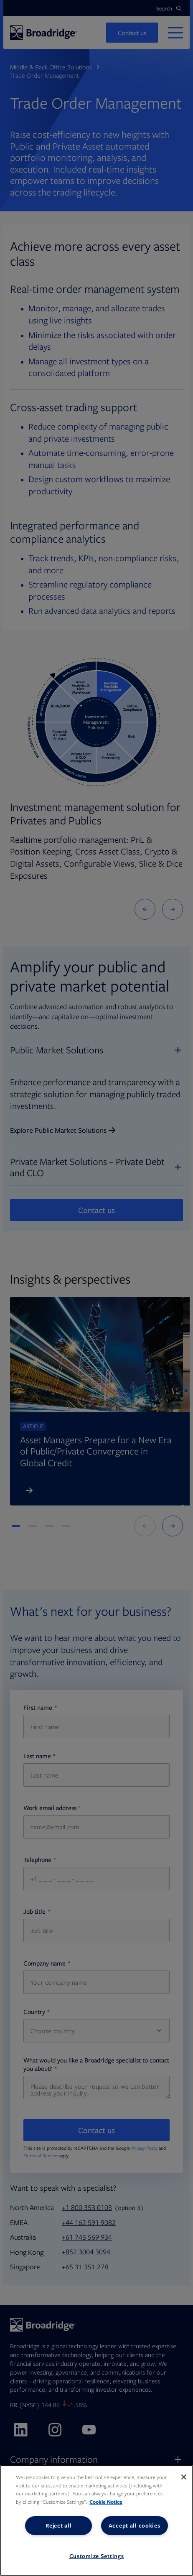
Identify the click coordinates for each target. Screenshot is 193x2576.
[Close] (184, 2477)
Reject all (58, 2525)
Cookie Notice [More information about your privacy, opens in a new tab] (105, 2501)
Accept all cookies (134, 2525)
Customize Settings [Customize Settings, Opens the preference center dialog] (96, 2556)
